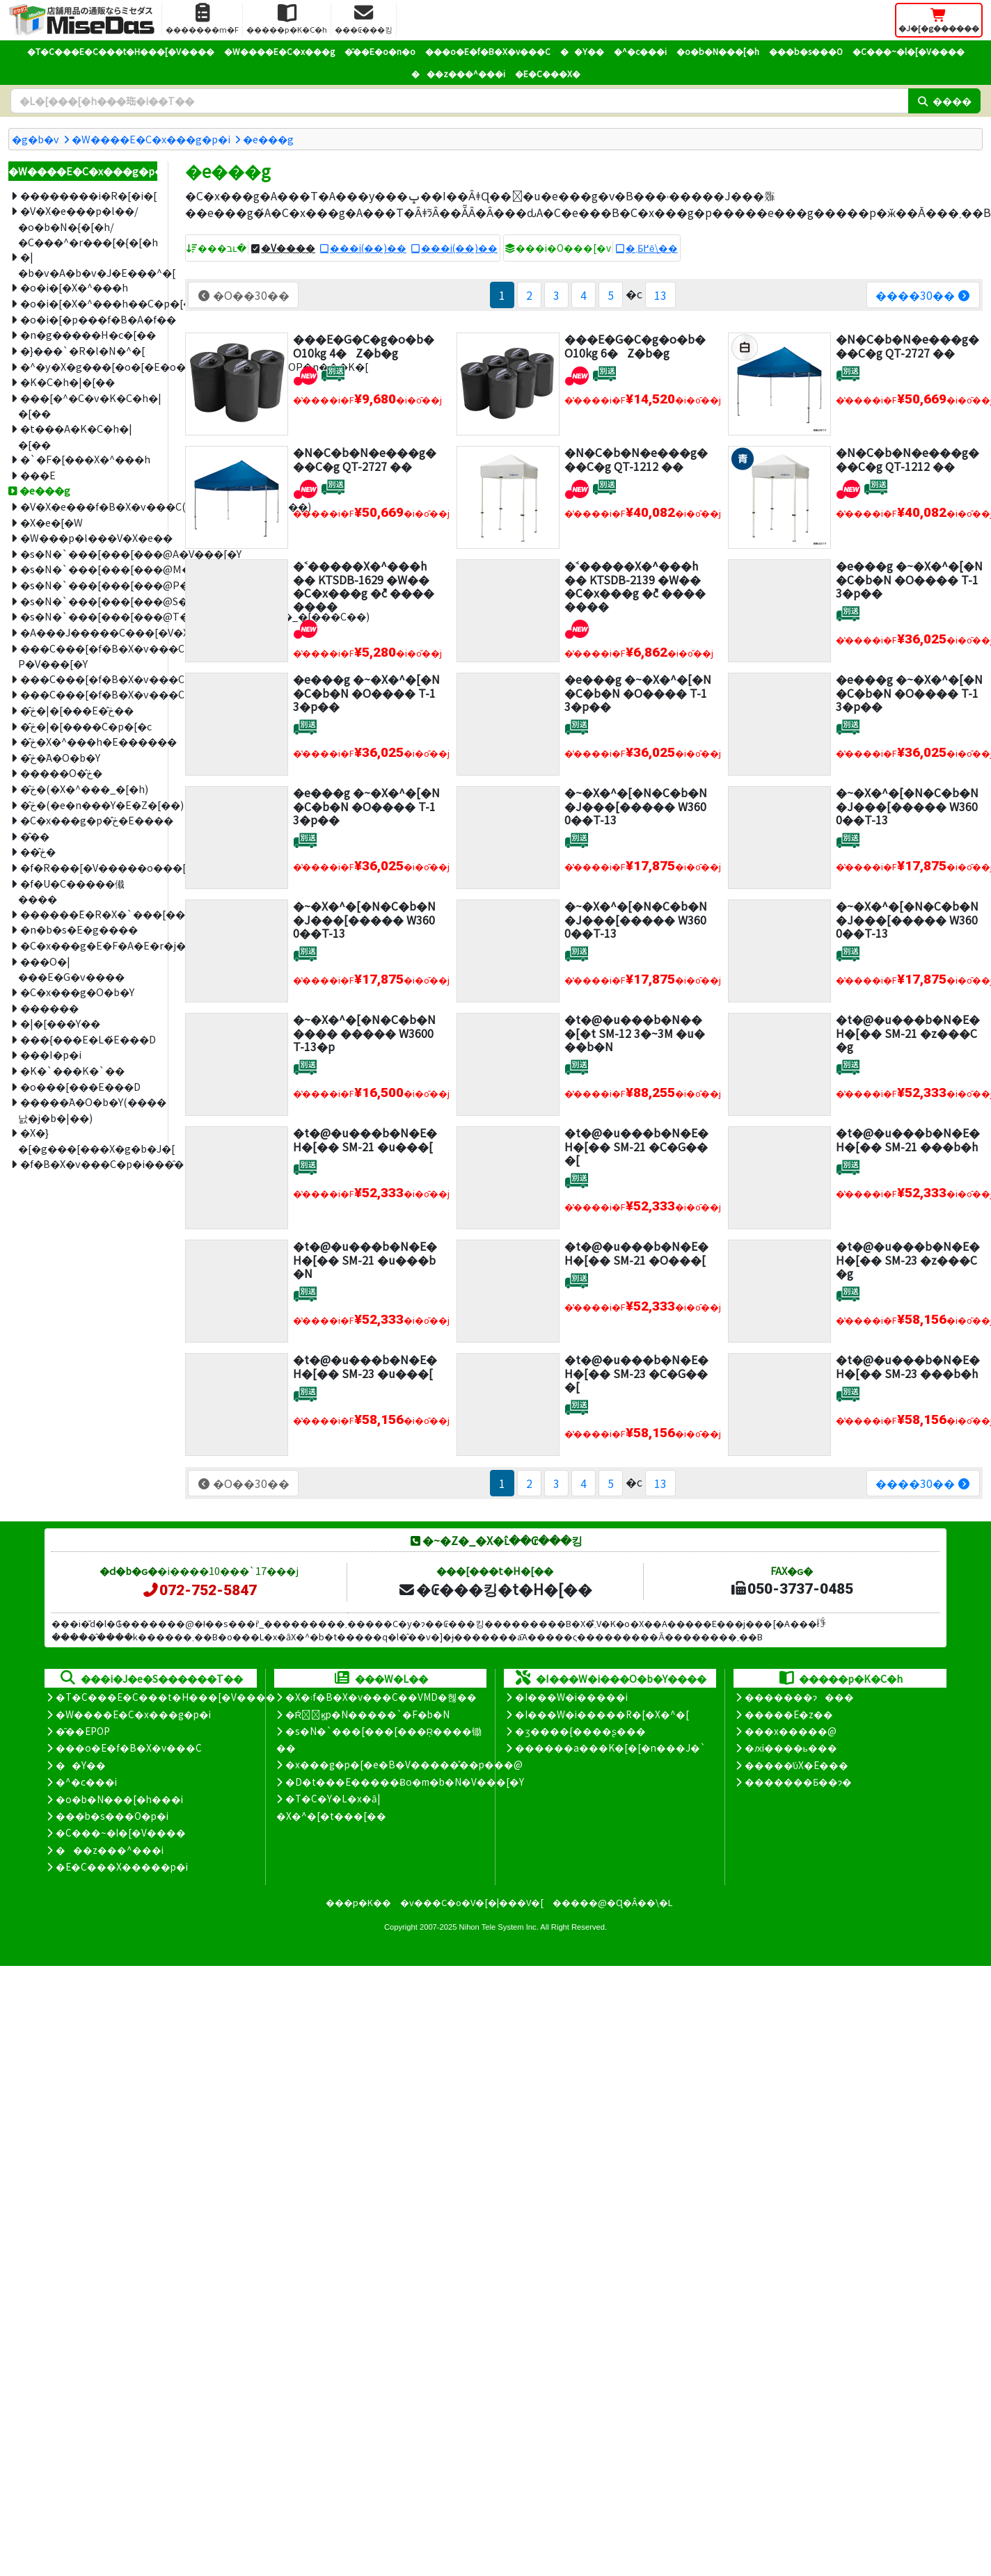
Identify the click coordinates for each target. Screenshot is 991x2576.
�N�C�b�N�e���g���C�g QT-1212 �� (636, 459)
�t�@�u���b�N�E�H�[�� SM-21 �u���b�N (365, 1259)
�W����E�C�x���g (279, 51)
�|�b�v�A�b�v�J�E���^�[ (87, 264)
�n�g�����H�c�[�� (88, 334)
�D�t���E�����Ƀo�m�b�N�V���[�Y (404, 1782)
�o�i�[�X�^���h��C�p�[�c (88, 303)
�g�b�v (35, 138)
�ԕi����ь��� (791, 1747)
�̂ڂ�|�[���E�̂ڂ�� (77, 710)
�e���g (268, 138)
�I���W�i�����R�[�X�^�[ (602, 1714)
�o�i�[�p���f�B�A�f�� (88, 319)
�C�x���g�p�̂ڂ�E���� (88, 820)
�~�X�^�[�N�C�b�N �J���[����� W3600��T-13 (635, 805)
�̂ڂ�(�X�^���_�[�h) (84, 788)
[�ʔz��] (333, 373)
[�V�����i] (305, 373)
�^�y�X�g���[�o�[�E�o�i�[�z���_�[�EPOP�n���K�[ (88, 366)
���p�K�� (358, 1902)
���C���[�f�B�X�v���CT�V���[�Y (88, 694)
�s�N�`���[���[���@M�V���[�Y (88, 568)
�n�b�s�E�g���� (79, 929)
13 (660, 295)
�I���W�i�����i (571, 1697)
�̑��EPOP (83, 1731)
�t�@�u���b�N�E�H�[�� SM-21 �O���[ (636, 1252)
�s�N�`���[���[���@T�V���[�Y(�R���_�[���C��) (88, 616)
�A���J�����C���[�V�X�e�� (88, 632)
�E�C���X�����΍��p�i (122, 1866)
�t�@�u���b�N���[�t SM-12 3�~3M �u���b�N (634, 1032)
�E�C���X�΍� (547, 73)
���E (38, 474)
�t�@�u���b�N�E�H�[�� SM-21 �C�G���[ (636, 1145)
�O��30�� (243, 295)
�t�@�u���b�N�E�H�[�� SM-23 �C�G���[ (636, 1372)
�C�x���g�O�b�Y (77, 991)
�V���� (288, 248)
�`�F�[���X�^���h (85, 458)
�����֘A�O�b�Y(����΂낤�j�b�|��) (87, 1109)
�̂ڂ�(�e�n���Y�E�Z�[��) (88, 804)
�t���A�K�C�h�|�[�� (75, 436)
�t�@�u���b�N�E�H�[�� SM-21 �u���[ (365, 1139)
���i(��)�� (368, 248)
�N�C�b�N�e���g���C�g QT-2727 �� (907, 345)
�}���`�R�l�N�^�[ (82, 350)
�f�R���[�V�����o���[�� (88, 867)
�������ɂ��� (799, 1697)
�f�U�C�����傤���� (71, 891)
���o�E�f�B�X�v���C (487, 51)
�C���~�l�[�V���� (909, 51)
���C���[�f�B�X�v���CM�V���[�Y (88, 678)
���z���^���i (458, 73)
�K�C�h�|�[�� (67, 381)
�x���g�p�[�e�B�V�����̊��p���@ (404, 1764)
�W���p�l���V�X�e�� (88, 537)
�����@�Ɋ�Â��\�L (612, 1902)
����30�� (923, 295)
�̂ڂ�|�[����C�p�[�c (86, 726)
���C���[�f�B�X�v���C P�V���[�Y (87, 656)
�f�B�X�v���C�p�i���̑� (88, 1163)
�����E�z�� (789, 1714)
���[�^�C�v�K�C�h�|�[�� (87, 405)
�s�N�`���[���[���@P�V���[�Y (88, 584)
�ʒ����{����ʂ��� (580, 1731)
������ (49, 1007)
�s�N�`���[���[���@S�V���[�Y (88, 600)
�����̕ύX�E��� (796, 1765)
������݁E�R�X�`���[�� (88, 913)
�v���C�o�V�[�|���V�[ (472, 1902)
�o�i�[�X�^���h (74, 287)
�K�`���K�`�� (72, 1070)
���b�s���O (806, 51)
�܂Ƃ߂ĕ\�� (652, 248)
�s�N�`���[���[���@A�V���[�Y (88, 553)
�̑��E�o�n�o (379, 51)
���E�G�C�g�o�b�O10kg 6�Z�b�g (635, 345)
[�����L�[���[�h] (459, 100)
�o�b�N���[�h (717, 51)
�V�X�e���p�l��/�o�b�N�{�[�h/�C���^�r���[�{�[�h (87, 225)
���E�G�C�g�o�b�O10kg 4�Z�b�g (363, 345)
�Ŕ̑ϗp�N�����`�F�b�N (367, 1714)
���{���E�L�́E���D (88, 1039)
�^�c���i (640, 51)
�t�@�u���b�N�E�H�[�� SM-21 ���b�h (908, 1139)
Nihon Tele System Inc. (499, 1927)
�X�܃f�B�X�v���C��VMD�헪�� (381, 1697)
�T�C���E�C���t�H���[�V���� (120, 51)
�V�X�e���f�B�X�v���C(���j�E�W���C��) (88, 506)
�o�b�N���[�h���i (119, 1799)
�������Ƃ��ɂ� (798, 1782)
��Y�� (582, 51)
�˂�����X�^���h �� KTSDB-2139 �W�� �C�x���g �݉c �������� (635, 585)
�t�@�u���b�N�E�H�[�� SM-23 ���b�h (908, 1366)
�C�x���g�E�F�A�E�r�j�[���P (88, 945)
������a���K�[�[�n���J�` (610, 1747)
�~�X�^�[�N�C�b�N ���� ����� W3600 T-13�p (364, 1032)
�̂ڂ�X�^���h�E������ (88, 741)
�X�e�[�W (51, 522)
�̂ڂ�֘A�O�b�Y (60, 757)
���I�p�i (50, 1054)
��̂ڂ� (38, 851)
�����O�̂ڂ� (61, 772)
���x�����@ (791, 1731)
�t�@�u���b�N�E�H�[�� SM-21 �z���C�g (908, 1032)
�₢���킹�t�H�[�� (495, 1588)
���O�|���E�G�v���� (71, 969)
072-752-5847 (199, 1590)
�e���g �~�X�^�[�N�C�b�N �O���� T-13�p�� (909, 578)
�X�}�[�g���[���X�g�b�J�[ (87, 1140)
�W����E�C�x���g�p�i (151, 138)
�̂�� (34, 836)
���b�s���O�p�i (112, 1816)
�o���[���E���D (80, 1086)
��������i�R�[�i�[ (88, 195)
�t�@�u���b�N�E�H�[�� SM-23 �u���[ (365, 1366)
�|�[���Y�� (60, 1023)
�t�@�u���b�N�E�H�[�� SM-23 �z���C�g (908, 1259)
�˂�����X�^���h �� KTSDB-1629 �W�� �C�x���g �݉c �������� (363, 585)
